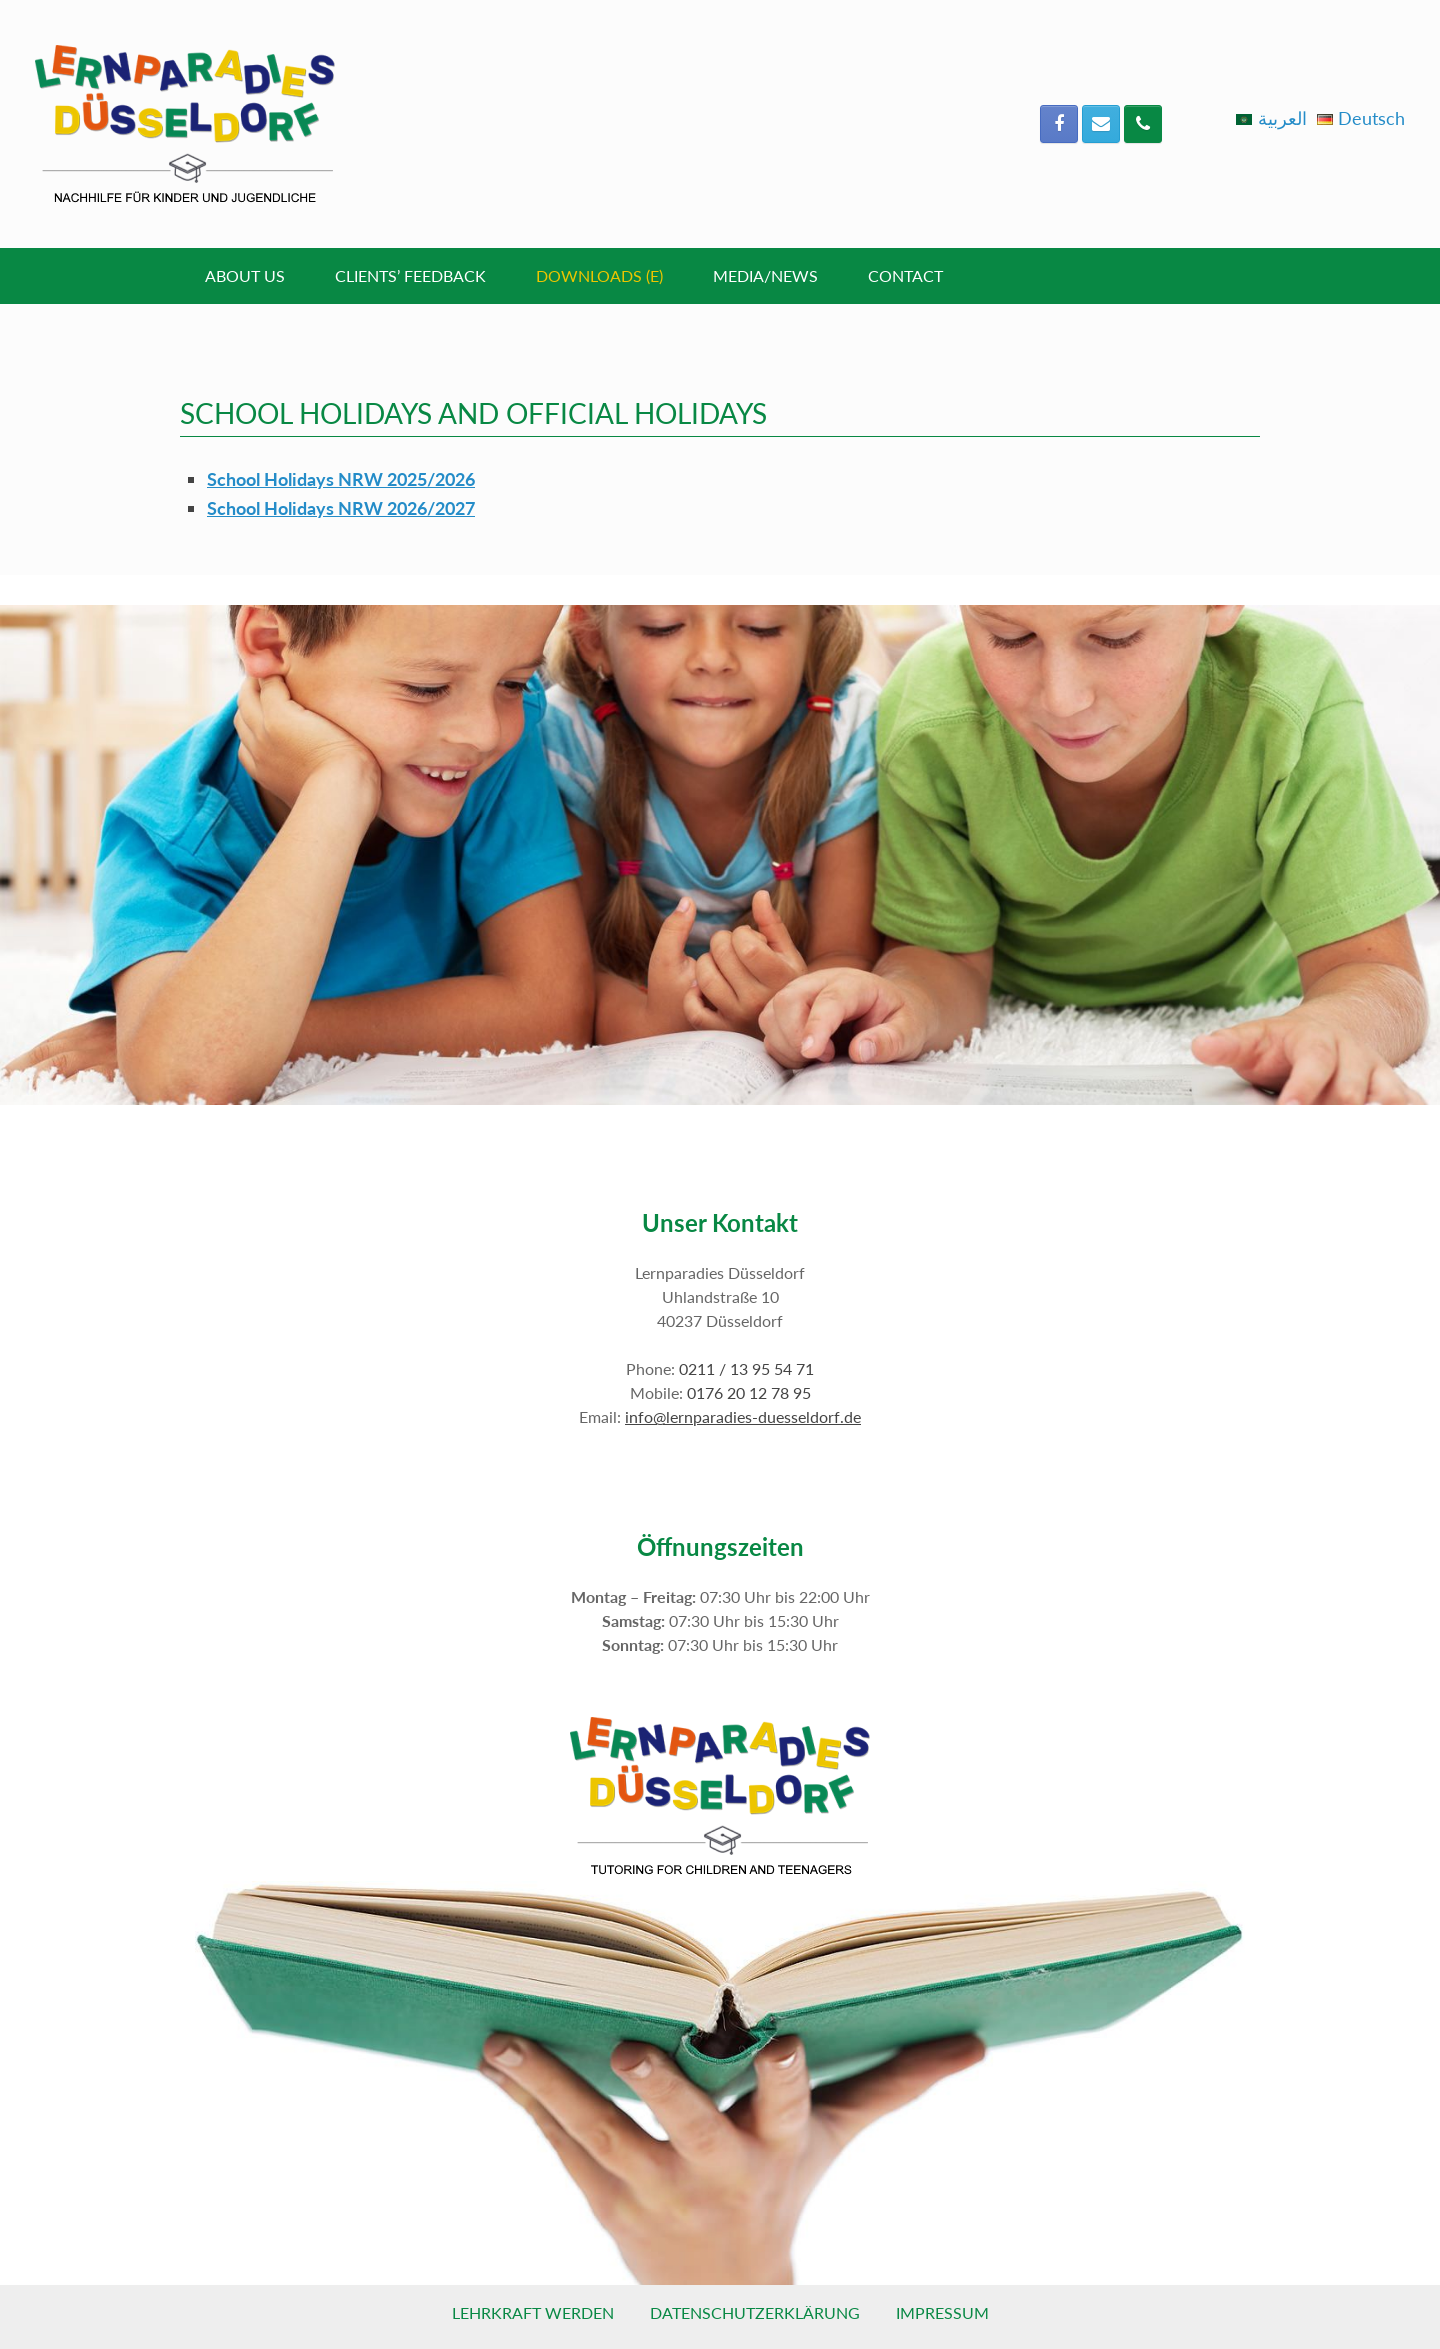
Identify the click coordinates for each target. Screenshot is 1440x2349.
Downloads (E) (599, 275)
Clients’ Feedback (410, 275)
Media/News (765, 275)
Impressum (942, 2312)
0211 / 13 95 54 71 (746, 1368)
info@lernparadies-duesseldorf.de (743, 1416)
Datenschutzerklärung (755, 2312)
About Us (245, 275)
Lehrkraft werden (533, 2312)
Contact (905, 275)
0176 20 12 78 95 (749, 1392)
